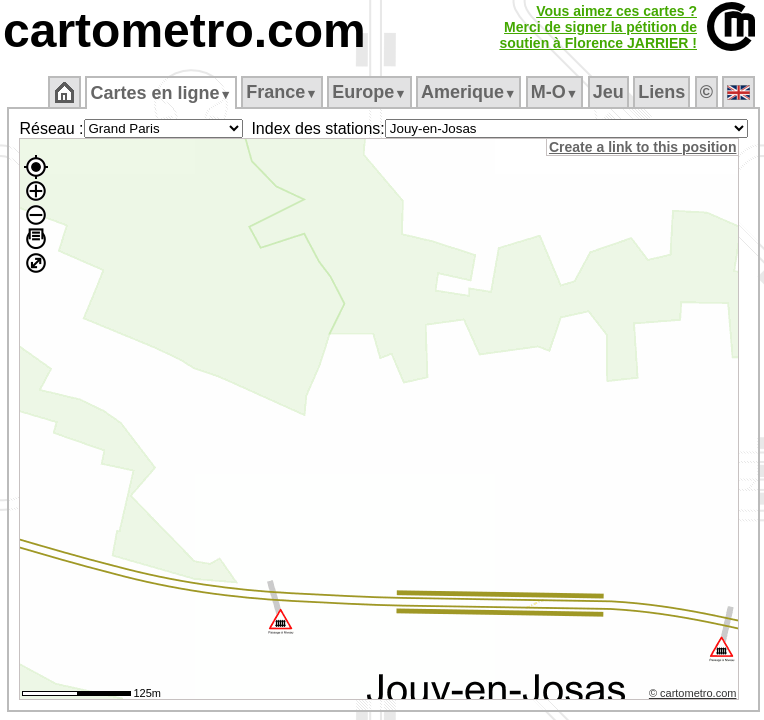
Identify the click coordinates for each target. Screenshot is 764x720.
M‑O (554, 92)
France (281, 92)
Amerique (468, 92)
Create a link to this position (642, 147)
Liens (661, 92)
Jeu (608, 92)
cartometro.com (184, 30)
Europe (369, 92)
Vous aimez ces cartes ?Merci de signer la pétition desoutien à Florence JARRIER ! (598, 27)
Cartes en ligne (160, 93)
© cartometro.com (693, 693)
